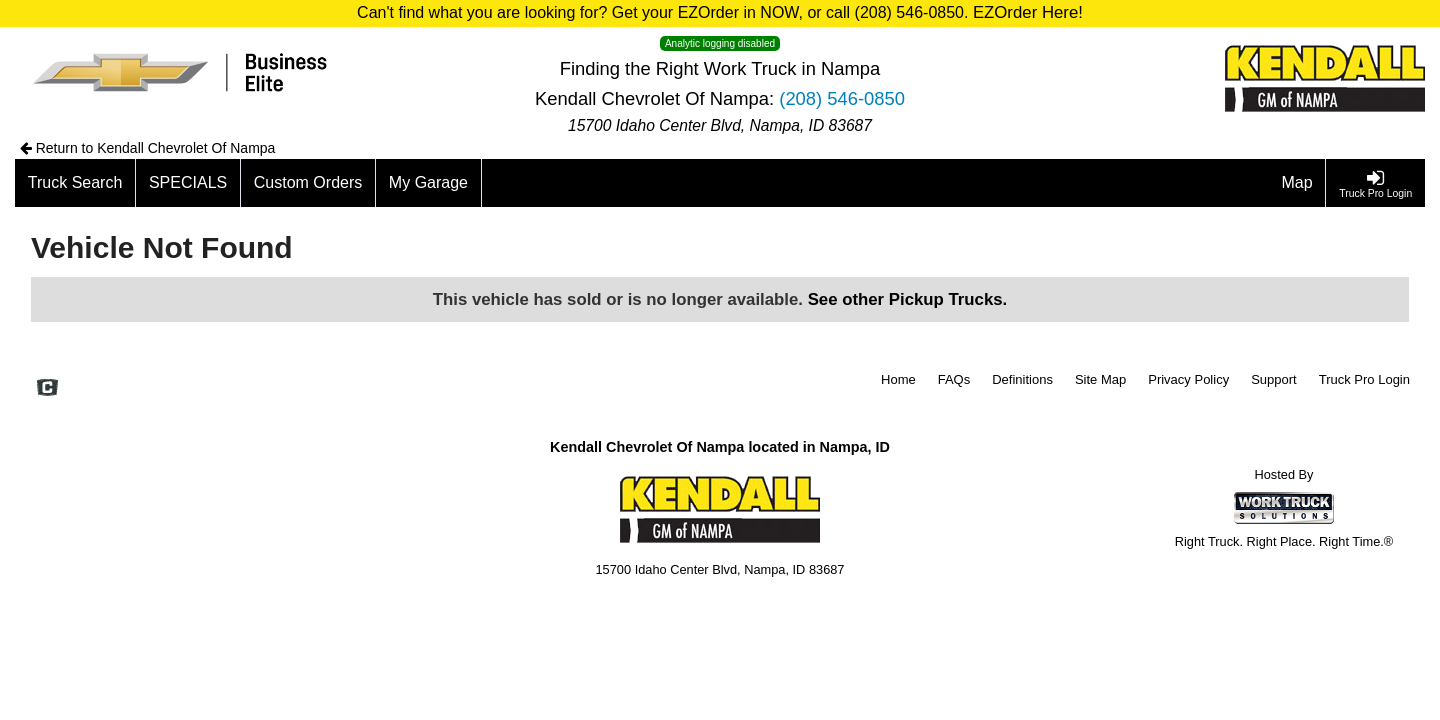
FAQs (954, 379)
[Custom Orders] (308, 183)
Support (1274, 379)
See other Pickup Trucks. (908, 299)
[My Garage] (429, 183)
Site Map (1100, 379)
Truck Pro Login (1364, 379)
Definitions (1022, 379)
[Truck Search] (75, 183)
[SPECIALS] (188, 183)
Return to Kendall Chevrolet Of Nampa (148, 148)
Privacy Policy (1188, 379)
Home (898, 379)
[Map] (1298, 183)
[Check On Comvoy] (47, 389)
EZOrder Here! (1028, 12)
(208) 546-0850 (842, 98)
